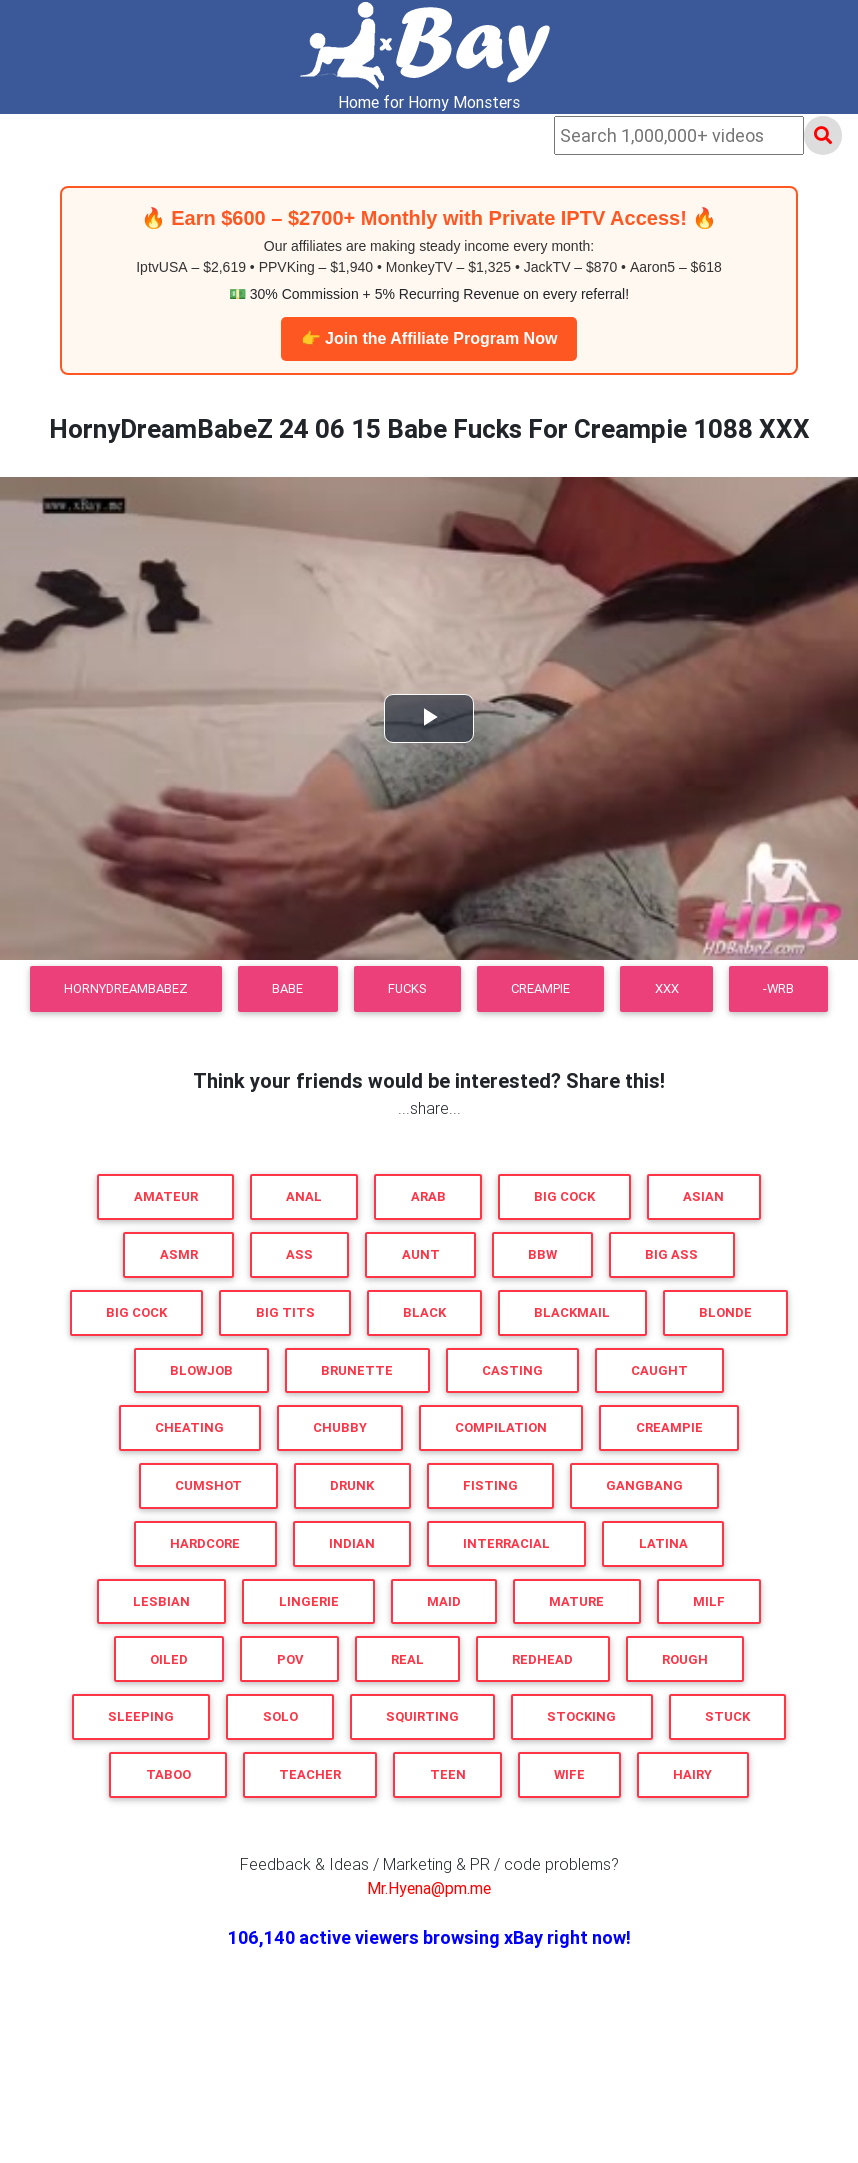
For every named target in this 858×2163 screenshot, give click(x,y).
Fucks (407, 988)
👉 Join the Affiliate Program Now (429, 338)
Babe (287, 988)
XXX (667, 988)
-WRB (778, 988)
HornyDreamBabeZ (126, 988)
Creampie (540, 988)
